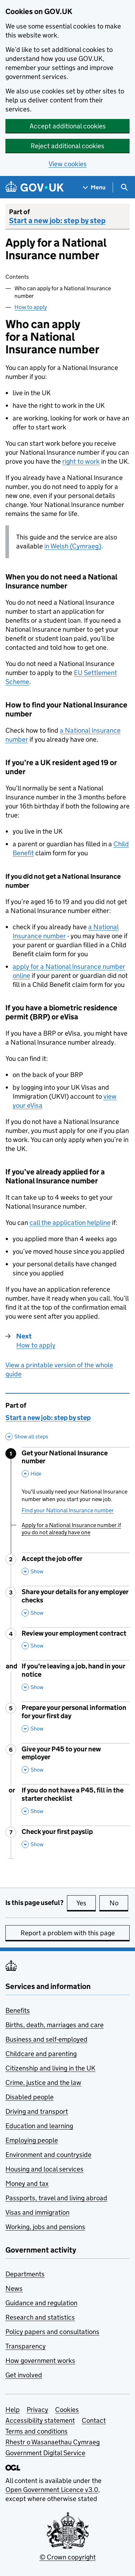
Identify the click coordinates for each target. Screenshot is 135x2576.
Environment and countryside (48, 2155)
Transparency (25, 2346)
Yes (86, 1902)
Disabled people (29, 2097)
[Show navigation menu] (94, 187)
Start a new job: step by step (57, 220)
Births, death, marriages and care (54, 2025)
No (119, 1902)
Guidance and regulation (41, 2303)
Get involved (23, 2375)
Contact (94, 2420)
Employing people (31, 2140)
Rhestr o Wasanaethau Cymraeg (52, 2442)
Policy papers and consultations (52, 2332)
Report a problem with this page (68, 1933)
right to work (81, 461)
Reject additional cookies (67, 146)
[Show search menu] (124, 187)
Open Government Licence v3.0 (51, 2489)
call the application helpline (70, 1222)
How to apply (30, 307)
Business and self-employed (46, 2039)
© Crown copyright (68, 2557)
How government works (40, 2360)
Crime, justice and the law (43, 2082)
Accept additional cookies (68, 126)
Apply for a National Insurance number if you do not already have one (71, 1529)
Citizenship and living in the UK (50, 2068)
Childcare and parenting (41, 2054)
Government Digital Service (45, 2453)
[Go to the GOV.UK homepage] (34, 187)
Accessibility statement (40, 2420)
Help (12, 2409)
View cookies (68, 163)
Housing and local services (44, 2169)
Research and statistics (40, 2317)
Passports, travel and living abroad (56, 2198)
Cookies (67, 2409)
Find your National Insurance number (68, 1510)
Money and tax (27, 2183)
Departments (25, 2274)
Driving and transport (36, 2111)
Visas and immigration (37, 2212)
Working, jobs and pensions (45, 2227)
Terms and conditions (36, 2431)
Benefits (17, 2010)
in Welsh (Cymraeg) (72, 546)
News (14, 2288)
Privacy (37, 2409)
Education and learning (39, 2126)
